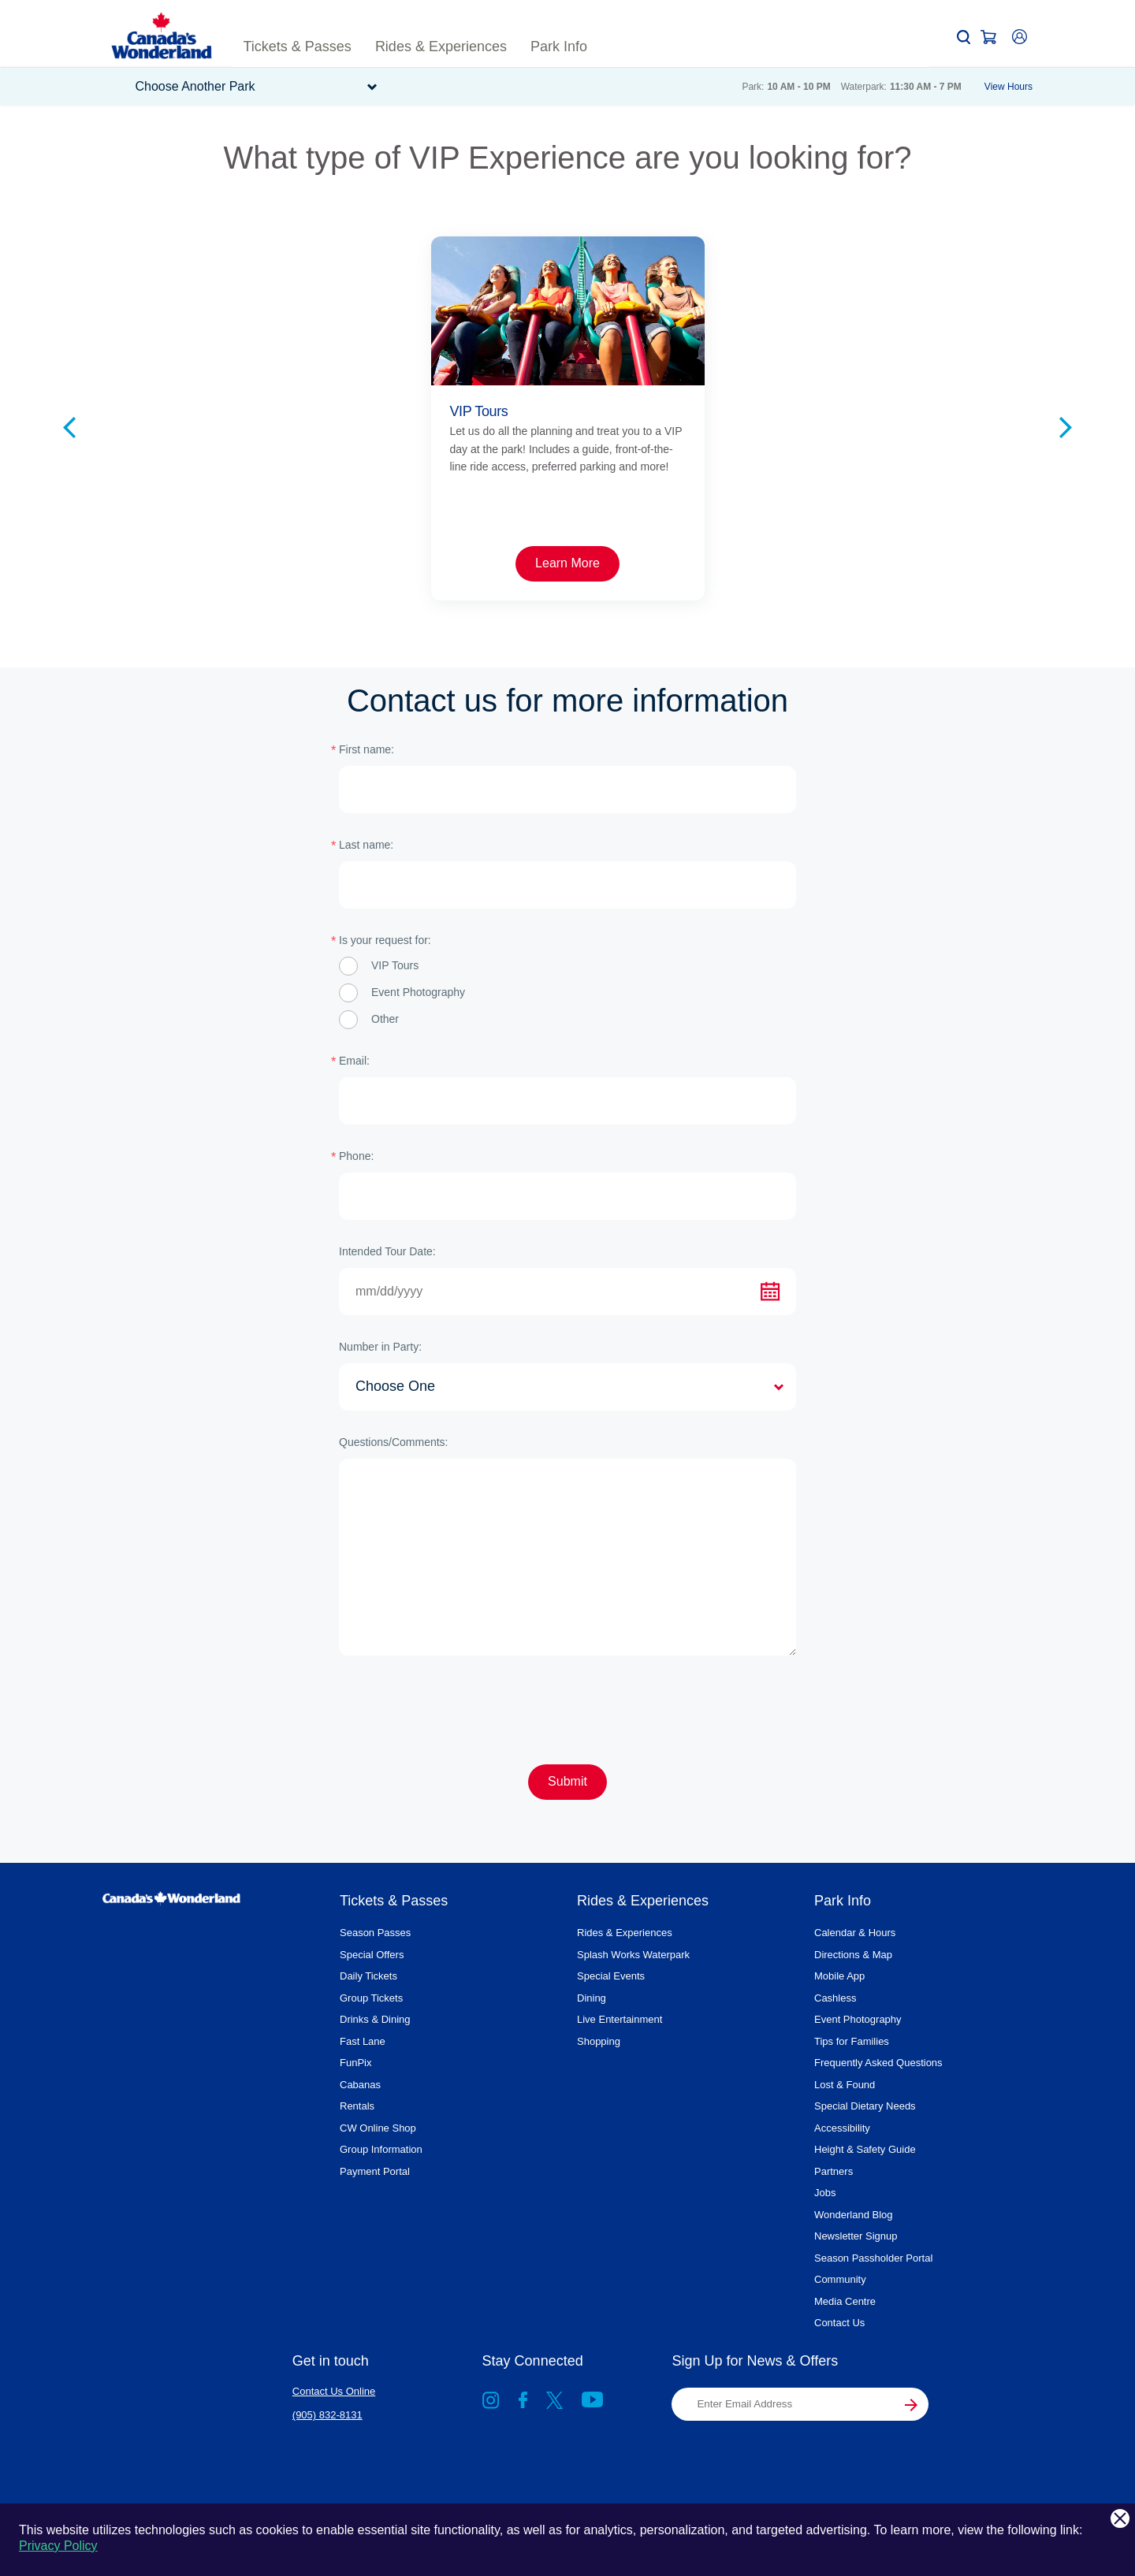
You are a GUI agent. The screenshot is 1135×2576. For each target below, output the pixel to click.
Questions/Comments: (393, 1442)
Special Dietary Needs (865, 2106)
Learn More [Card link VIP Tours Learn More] (257, 563)
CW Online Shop (378, 2128)
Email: (354, 1060)
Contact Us (839, 2323)
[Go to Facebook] (523, 2403)
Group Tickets (371, 1998)
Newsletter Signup (856, 2236)
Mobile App (839, 1976)
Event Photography (858, 2019)
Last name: (366, 844)
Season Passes (375, 1933)
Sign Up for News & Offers (755, 2361)
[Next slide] (1065, 424)
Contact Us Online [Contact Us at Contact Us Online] (334, 2391)
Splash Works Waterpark (633, 1955)
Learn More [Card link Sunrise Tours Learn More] (567, 563)
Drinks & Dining (375, 2019)
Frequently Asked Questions (878, 2063)
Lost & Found (844, 2085)
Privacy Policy (58, 2545)
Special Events (611, 1976)
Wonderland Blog (853, 2215)
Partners (833, 2171)
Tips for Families (851, 2041)
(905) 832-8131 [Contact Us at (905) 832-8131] (327, 2415)
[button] (963, 37)
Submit (567, 1781)
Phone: (356, 1156)
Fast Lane (362, 2041)
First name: (366, 749)
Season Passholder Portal (873, 2258)
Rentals (357, 2106)
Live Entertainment (619, 2019)
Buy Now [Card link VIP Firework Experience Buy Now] (877, 563)
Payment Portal (375, 2171)
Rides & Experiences (624, 1933)
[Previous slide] (69, 424)
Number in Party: (380, 1346)
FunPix (355, 2063)
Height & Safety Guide (865, 2149)
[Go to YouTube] (592, 2403)
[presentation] (459, 1710)
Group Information (381, 2149)
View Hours (1008, 86)
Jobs (824, 2193)
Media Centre (845, 2301)
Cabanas (360, 2085)
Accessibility (842, 2128)
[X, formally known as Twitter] (554, 2403)
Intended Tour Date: (387, 1251)
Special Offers (372, 1955)
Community (840, 2279)
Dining (591, 1998)
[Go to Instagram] (491, 2403)
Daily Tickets (368, 1976)
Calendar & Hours (854, 1933)
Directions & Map (853, 1955)
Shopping (598, 2041)
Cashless (835, 1998)
